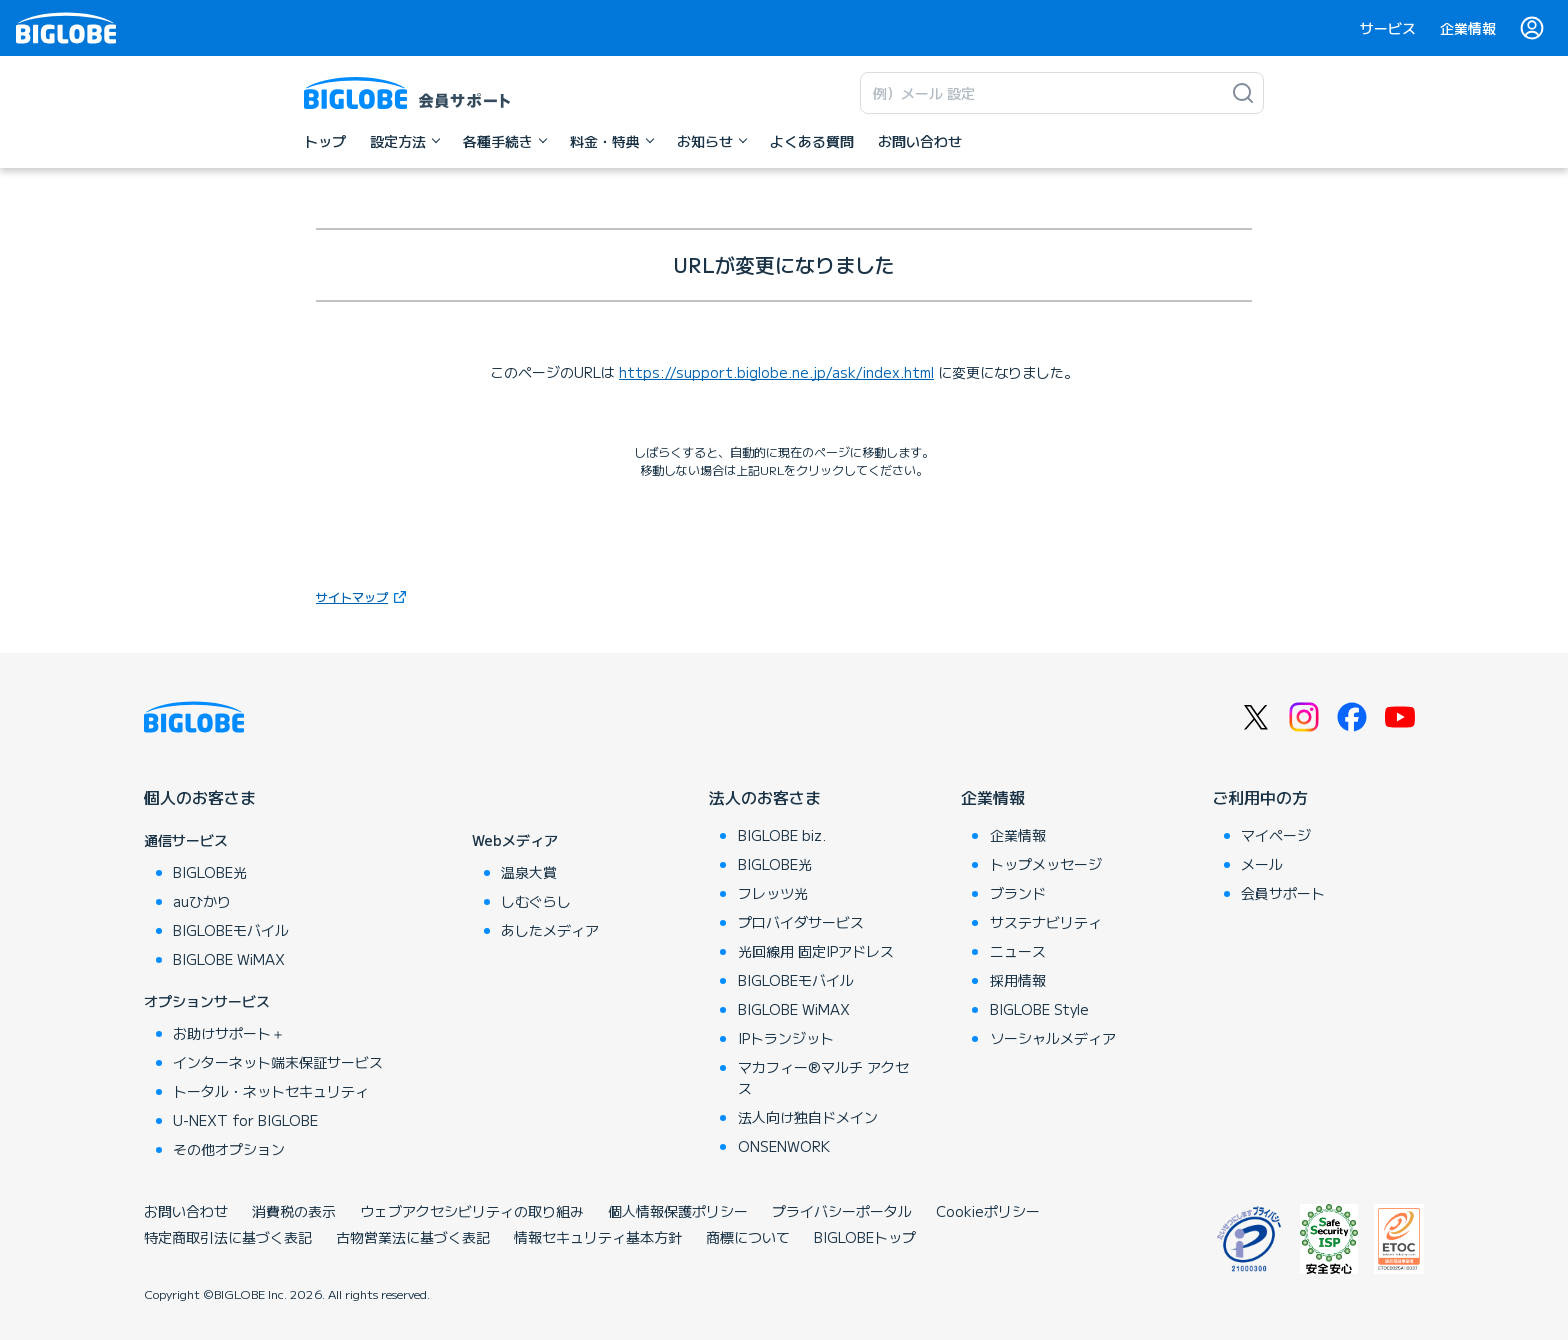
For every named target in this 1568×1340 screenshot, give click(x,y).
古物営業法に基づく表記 (413, 1237)
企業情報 (1468, 28)
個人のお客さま (200, 797)
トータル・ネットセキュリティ (271, 1091)
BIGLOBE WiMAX (229, 959)
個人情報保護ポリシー (678, 1211)
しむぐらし (536, 901)
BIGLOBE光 (210, 872)
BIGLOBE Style (1039, 1009)
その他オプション (229, 1149)
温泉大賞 (529, 872)
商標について (748, 1237)
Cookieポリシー (988, 1211)
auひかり (202, 901)
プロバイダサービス (801, 922)
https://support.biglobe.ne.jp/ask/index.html (776, 372)
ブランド (1018, 893)
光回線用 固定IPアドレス (816, 951)
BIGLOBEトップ (865, 1237)
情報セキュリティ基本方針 (598, 1237)
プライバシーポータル (842, 1211)
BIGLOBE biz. (782, 835)
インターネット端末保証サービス (278, 1062)
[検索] (1243, 93)
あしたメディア (550, 930)
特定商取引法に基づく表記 (228, 1237)
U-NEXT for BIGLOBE (245, 1120)
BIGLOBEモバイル (231, 930)
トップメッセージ (1046, 864)
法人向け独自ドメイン (808, 1117)
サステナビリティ (1046, 922)
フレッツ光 (773, 893)
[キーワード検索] (1042, 93)
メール (1262, 864)
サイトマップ (352, 596)
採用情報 (1018, 980)
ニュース (1018, 951)
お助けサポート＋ (229, 1033)
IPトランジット (786, 1038)
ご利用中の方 (1260, 797)
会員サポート (1283, 893)
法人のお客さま (765, 797)
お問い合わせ (186, 1211)
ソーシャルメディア (1053, 1038)
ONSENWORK (784, 1146)
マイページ (1276, 835)
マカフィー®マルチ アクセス (823, 1077)
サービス (1388, 28)
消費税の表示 (294, 1211)
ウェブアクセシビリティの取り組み (472, 1211)
